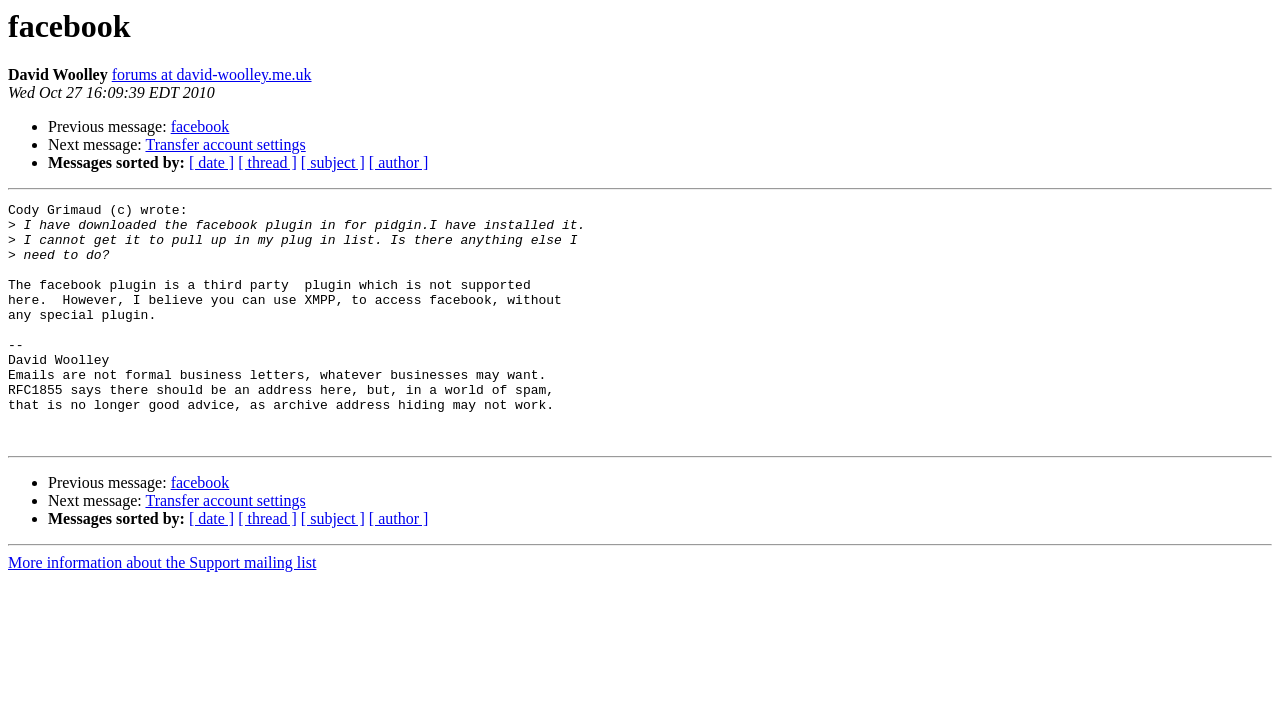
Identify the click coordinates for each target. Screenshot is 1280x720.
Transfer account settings (225, 144)
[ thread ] (267, 162)
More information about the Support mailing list (162, 610)
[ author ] (399, 162)
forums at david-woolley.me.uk (212, 74)
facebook (200, 126)
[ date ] (211, 162)
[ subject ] (333, 162)
